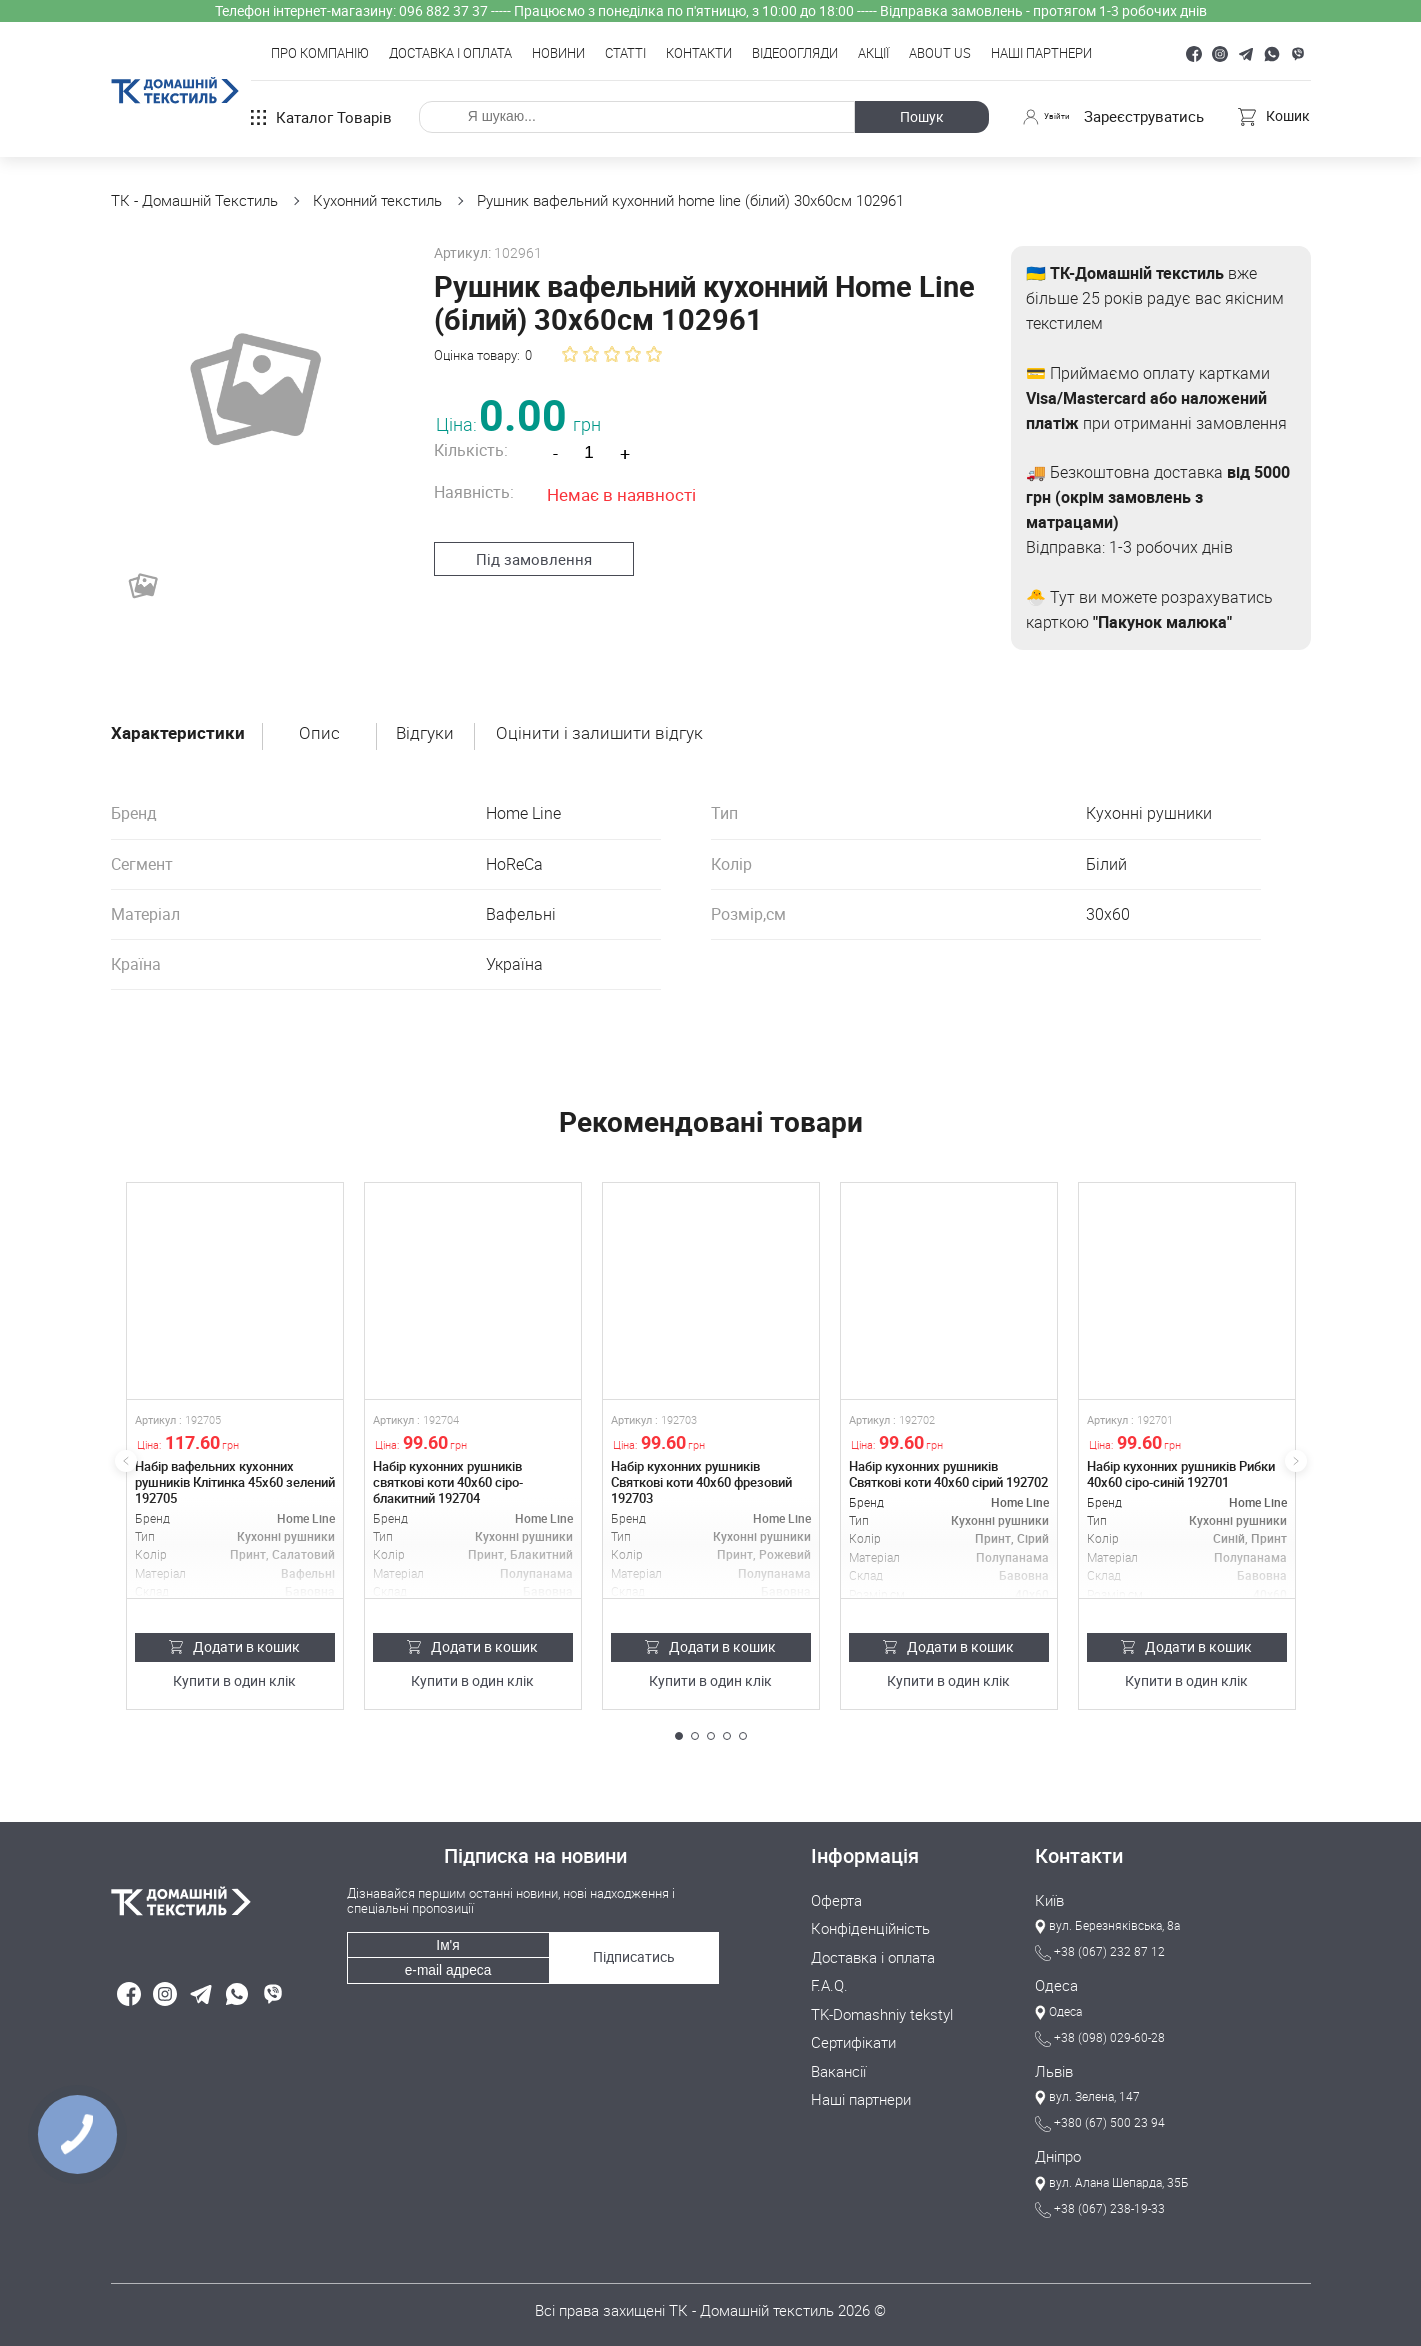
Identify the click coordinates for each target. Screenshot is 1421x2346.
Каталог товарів (321, 117)
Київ (1049, 1898)
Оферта (836, 1898)
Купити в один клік (234, 1681)
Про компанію (320, 54)
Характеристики (179, 733)
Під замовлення (524, 558)
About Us (940, 54)
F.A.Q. (829, 1981)
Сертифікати (853, 2037)
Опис (323, 733)
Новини (558, 54)
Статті (625, 54)
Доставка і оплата (450, 54)
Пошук (913, 116)
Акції (873, 54)
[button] (679, 1736)
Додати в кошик (234, 1646)
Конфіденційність (870, 1926)
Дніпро (1058, 2156)
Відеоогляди (795, 54)
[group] (250, 385)
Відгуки (430, 733)
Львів (1054, 2070)
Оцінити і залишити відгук (607, 733)
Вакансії (838, 2065)
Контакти (699, 54)
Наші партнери (1041, 54)
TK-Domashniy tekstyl (882, 2009)
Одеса (1056, 1984)
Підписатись (631, 1946)
